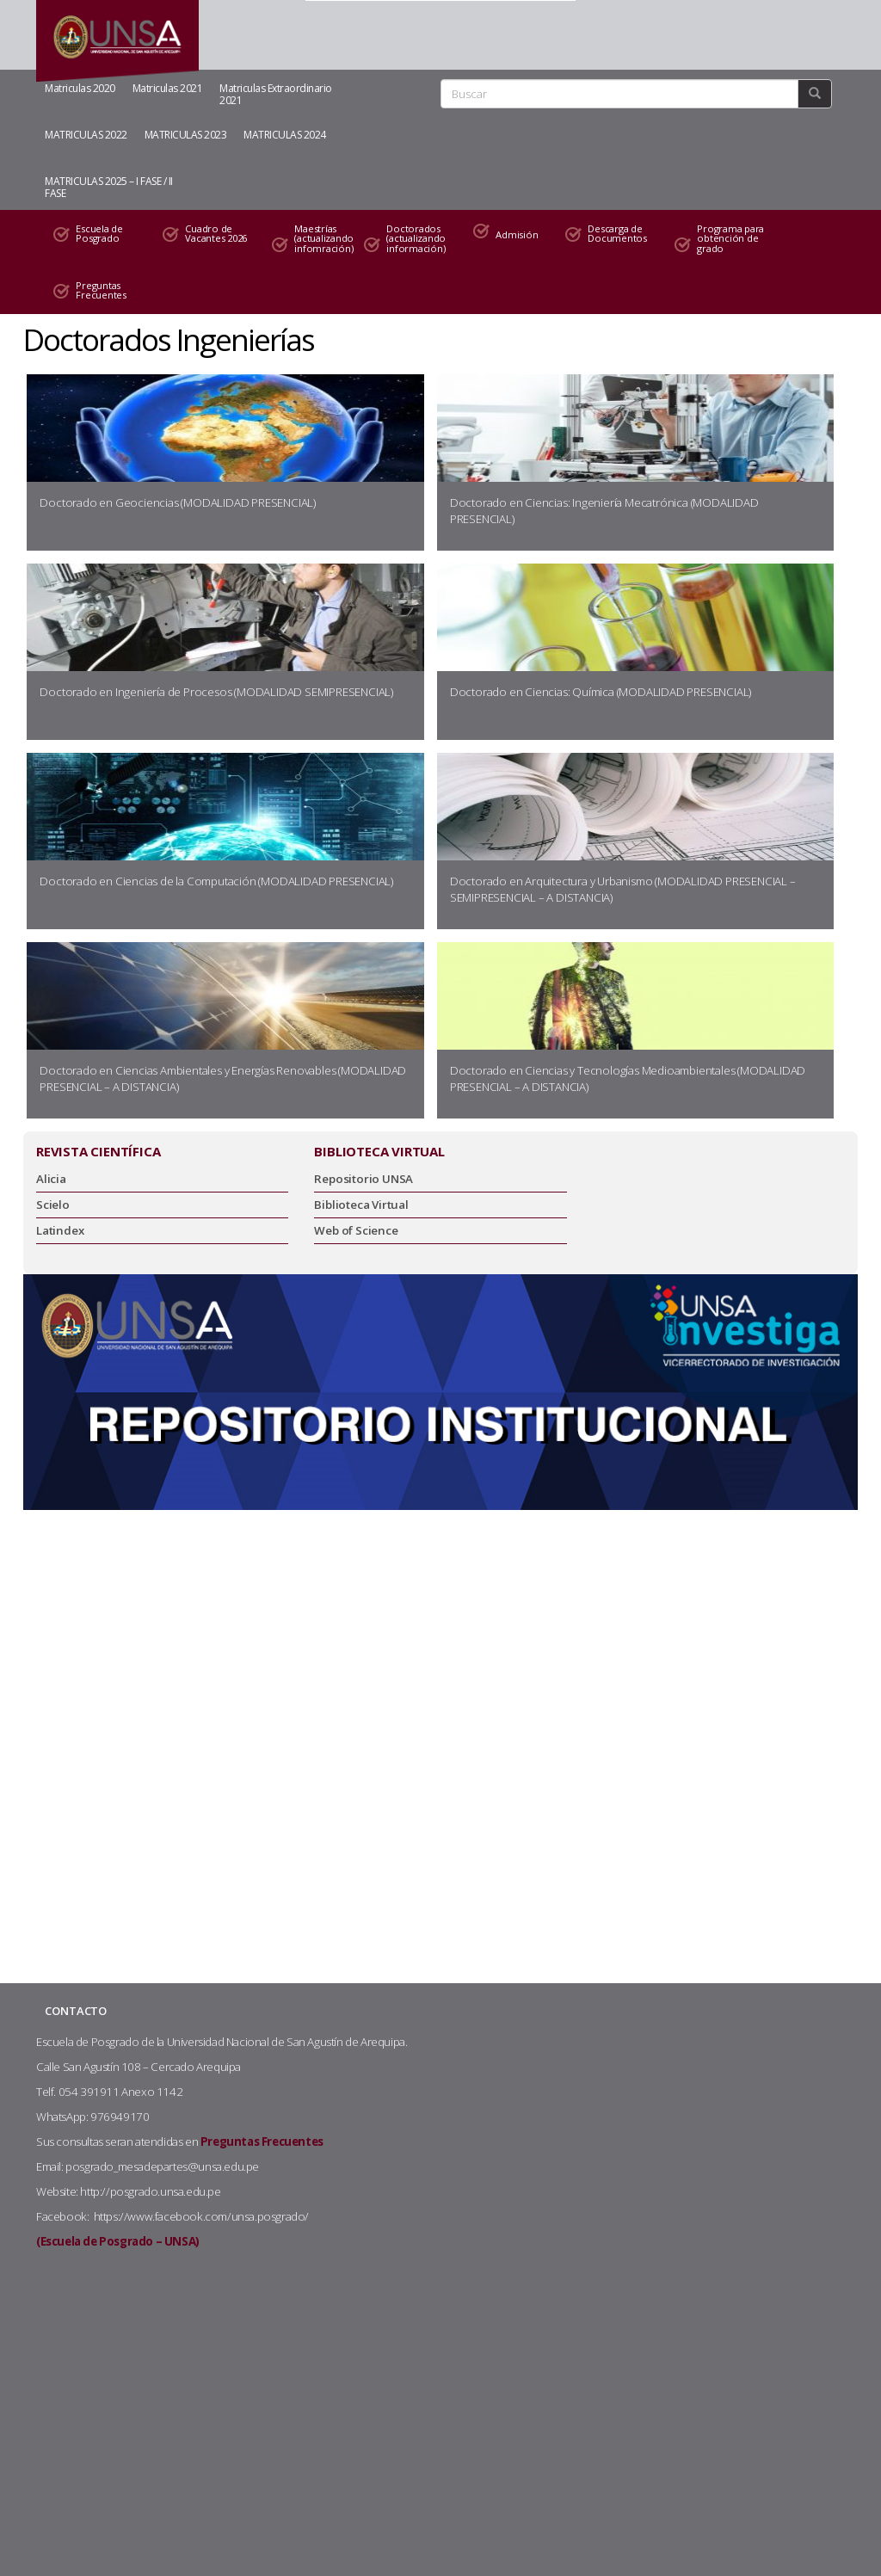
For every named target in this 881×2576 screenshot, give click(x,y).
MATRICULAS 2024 (284, 134)
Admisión (517, 234)
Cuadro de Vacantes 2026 (216, 233)
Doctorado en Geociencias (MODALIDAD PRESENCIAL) (178, 502)
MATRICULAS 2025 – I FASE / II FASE (109, 187)
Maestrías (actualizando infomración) (320, 238)
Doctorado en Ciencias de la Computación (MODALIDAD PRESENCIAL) (216, 881)
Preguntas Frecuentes (101, 290)
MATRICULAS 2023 (186, 134)
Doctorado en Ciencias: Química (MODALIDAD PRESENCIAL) (600, 691)
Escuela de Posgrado (99, 233)
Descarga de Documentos (617, 233)
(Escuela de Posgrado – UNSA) (118, 2241)
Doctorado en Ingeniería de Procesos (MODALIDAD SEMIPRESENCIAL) (216, 691)
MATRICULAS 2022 (86, 134)
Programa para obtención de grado (730, 238)
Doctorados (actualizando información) (416, 238)
